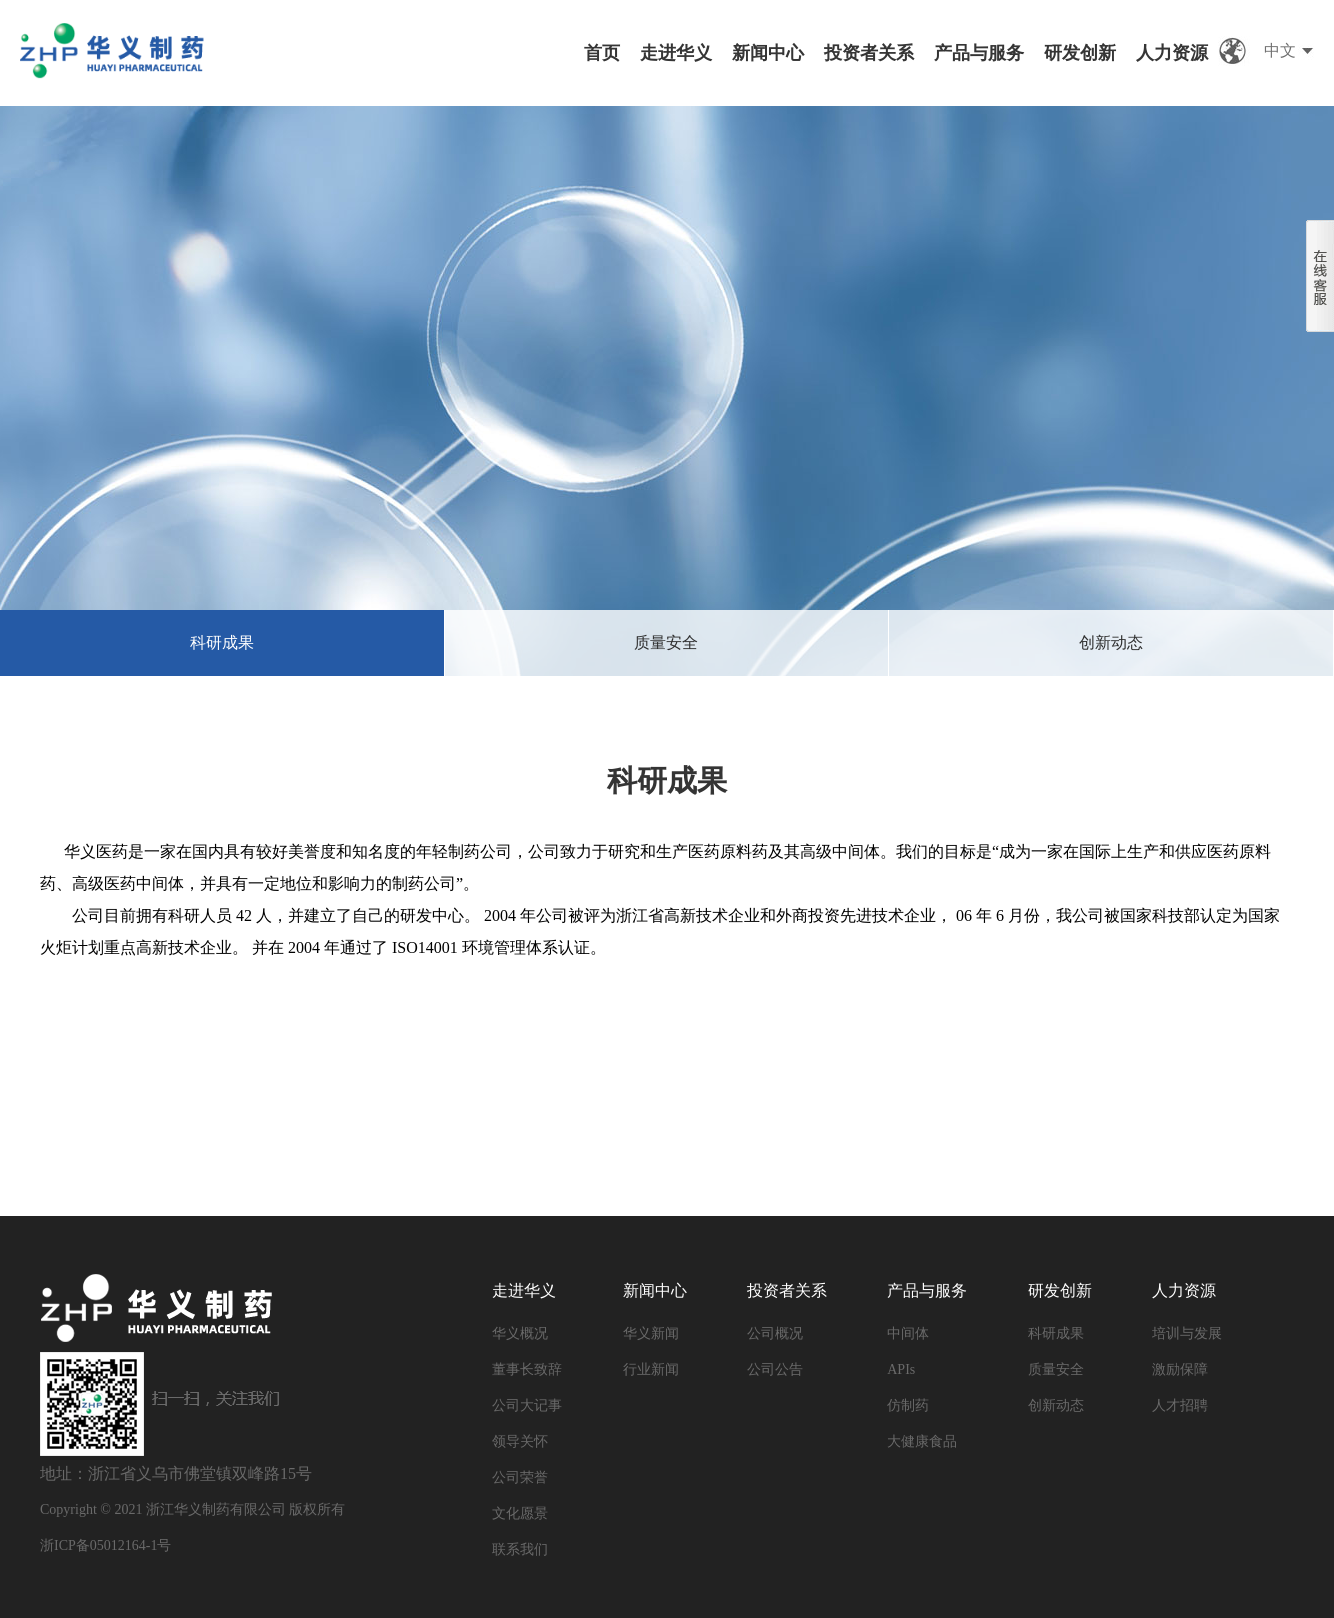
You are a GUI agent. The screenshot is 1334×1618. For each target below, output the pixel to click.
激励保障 (1180, 1369)
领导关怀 (520, 1441)
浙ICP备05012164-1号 (105, 1545)
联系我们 (520, 1549)
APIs (901, 1369)
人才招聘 (1180, 1405)
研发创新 (1080, 53)
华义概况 (520, 1333)
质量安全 (666, 642)
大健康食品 (922, 1441)
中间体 (908, 1333)
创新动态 (1111, 642)
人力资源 (1172, 53)
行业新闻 (651, 1369)
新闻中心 (768, 53)
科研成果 (222, 642)
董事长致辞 (527, 1369)
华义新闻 (651, 1333)
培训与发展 (1187, 1333)
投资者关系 (869, 53)
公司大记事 (527, 1405)
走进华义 (676, 53)
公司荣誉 (520, 1477)
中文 (1280, 50)
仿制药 (908, 1405)
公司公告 (775, 1369)
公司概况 (775, 1333)
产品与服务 (979, 53)
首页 (602, 53)
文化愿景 (520, 1513)
